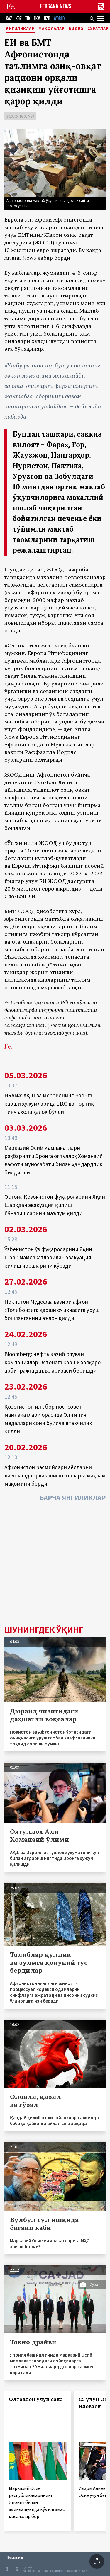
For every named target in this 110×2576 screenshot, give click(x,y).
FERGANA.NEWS (55, 6)
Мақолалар (51, 28)
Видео (76, 28)
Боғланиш (15, 2557)
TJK (27, 19)
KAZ (9, 19)
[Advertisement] (55, 1565)
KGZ (19, 19)
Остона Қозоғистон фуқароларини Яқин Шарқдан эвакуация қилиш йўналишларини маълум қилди (54, 1205)
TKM (37, 19)
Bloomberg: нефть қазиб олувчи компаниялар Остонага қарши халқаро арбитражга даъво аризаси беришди (52, 1362)
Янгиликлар (20, 28)
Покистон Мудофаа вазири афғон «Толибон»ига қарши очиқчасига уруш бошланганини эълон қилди (51, 1310)
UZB (47, 19)
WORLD (59, 19)
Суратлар (98, 28)
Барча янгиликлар (73, 1497)
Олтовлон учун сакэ (36, 2399)
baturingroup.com (64, 2570)
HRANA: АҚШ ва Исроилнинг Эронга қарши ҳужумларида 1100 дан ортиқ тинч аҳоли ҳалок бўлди (49, 1103)
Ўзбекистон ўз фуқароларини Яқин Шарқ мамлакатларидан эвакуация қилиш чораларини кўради (48, 1257)
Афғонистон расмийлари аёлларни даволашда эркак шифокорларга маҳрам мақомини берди (55, 1475)
